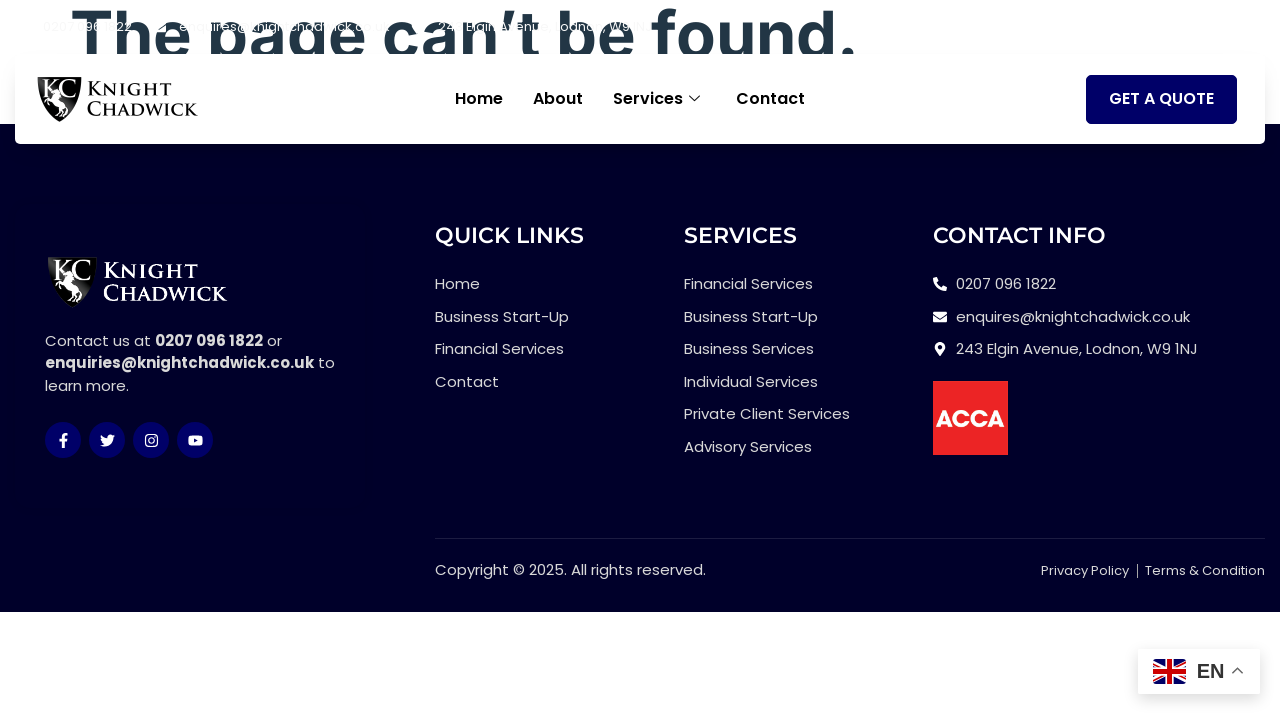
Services (656, 99)
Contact (770, 98)
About (558, 98)
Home (479, 98)
